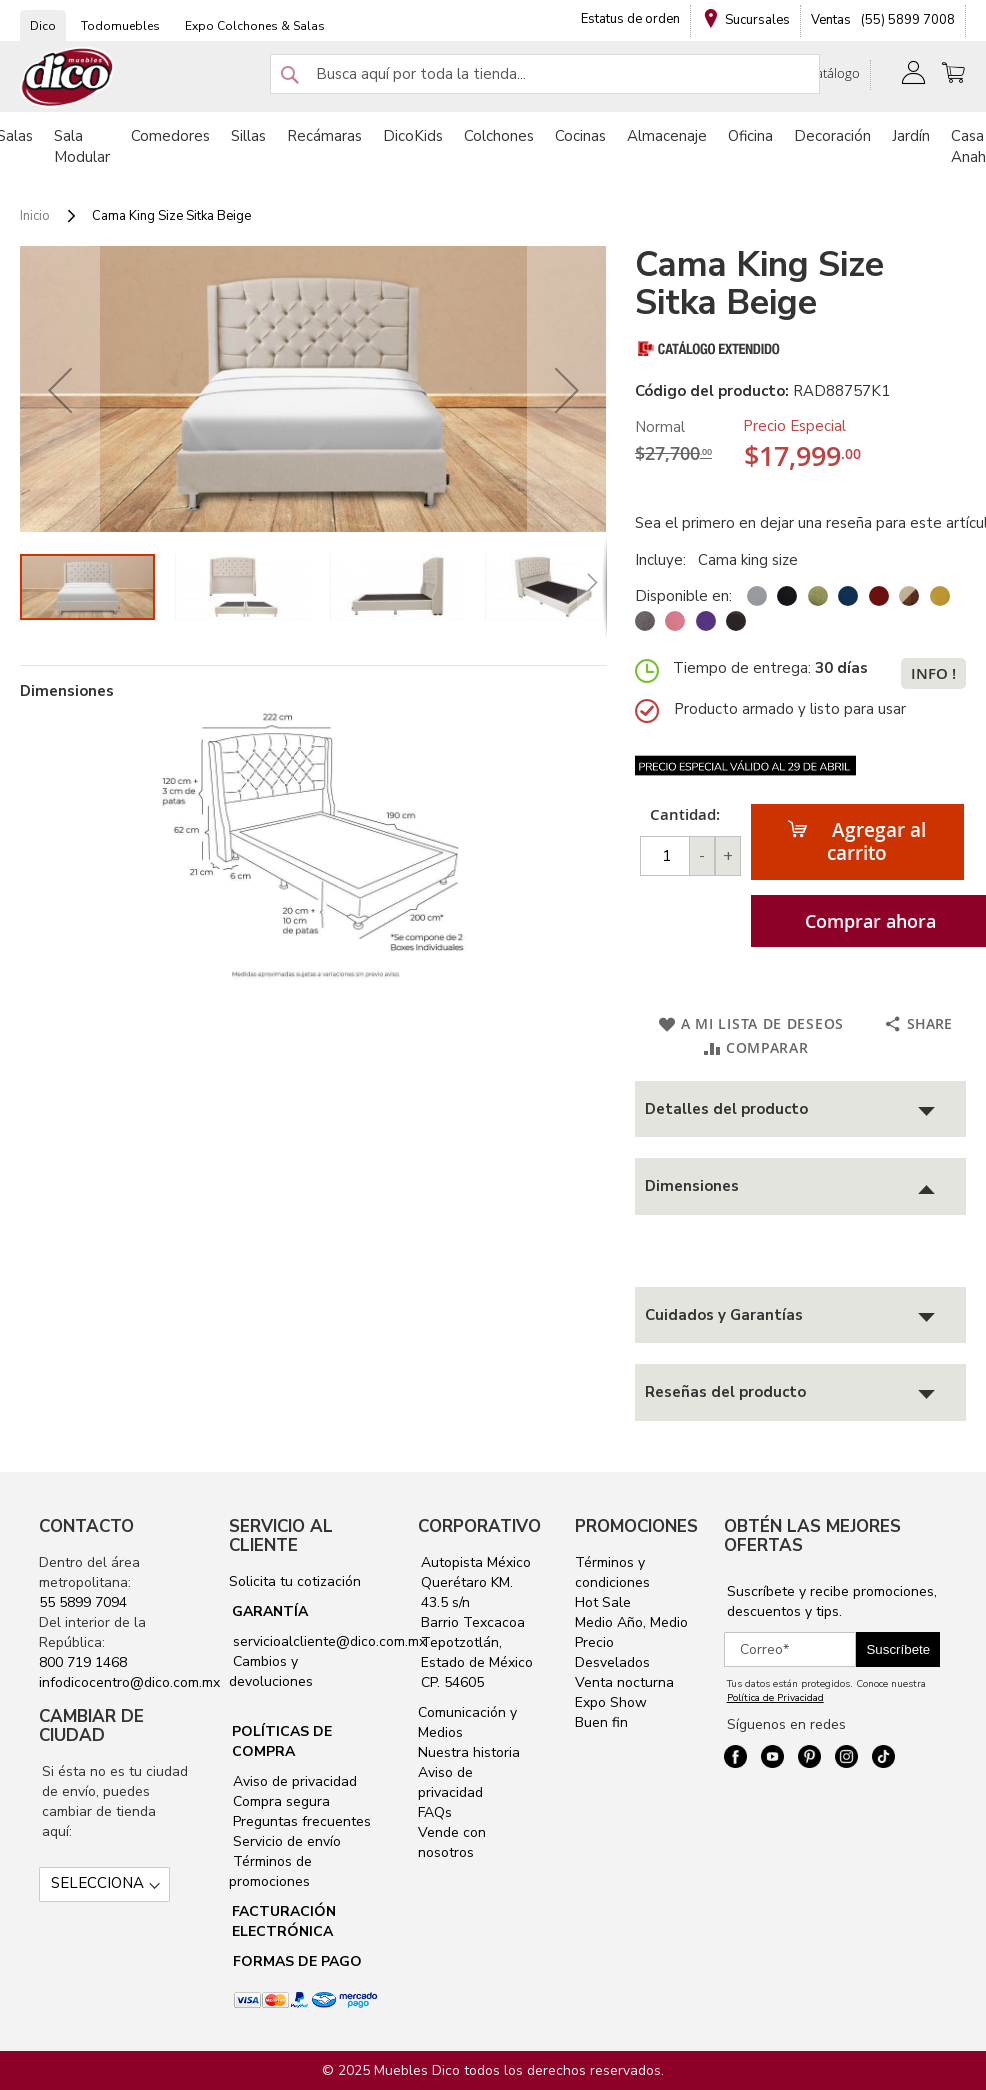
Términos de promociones (270, 1871)
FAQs (435, 1812)
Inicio (35, 216)
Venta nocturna (624, 1682)
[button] (60, 390)
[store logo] (68, 77)
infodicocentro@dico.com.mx (129, 1682)
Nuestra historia (469, 1752)
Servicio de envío (285, 1841)
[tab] (800, 1109)
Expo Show (611, 1702)
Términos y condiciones (612, 1572)
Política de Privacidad (775, 1698)
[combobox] (545, 74)
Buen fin (601, 1722)
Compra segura (279, 1801)
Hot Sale (603, 1602)
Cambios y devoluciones (271, 1671)
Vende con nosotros (452, 1842)
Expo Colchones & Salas (255, 26)
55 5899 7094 (83, 1602)
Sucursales (757, 20)
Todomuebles (120, 26)
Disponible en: (683, 596)
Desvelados (612, 1662)
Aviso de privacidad (293, 1781)
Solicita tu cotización (295, 1581)
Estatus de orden (630, 19)
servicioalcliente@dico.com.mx (329, 1641)
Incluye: (664, 560)
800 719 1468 (83, 1662)
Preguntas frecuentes (300, 1821)
